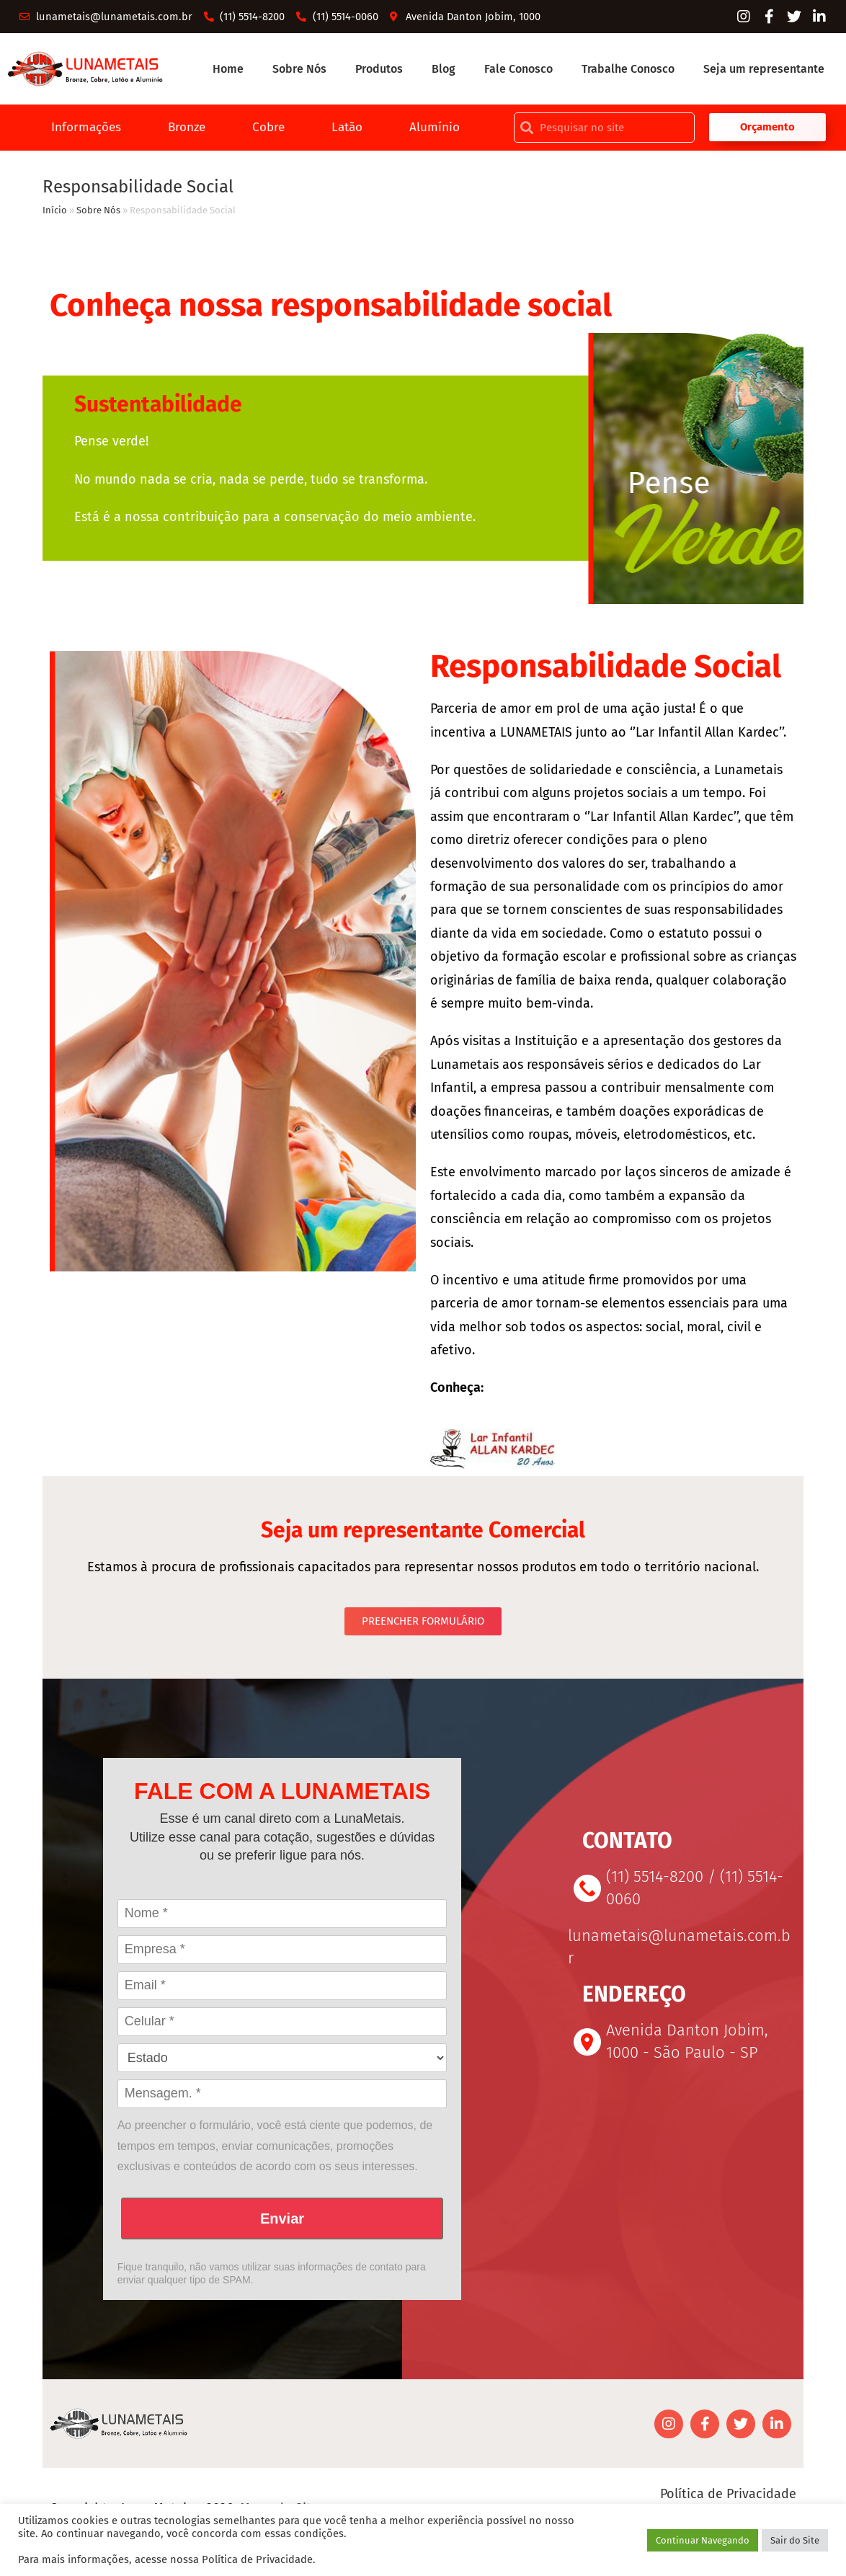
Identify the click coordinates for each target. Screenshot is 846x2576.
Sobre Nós (299, 70)
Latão (351, 130)
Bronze (185, 130)
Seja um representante (763, 70)
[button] (768, 130)
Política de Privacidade (728, 2497)
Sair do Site (794, 2540)
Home (228, 70)
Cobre (270, 130)
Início (55, 213)
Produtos (379, 70)
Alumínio (441, 130)
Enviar (282, 2222)
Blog (443, 70)
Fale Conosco (518, 70)
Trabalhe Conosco (628, 70)
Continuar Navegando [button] (702, 2540)
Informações (81, 130)
